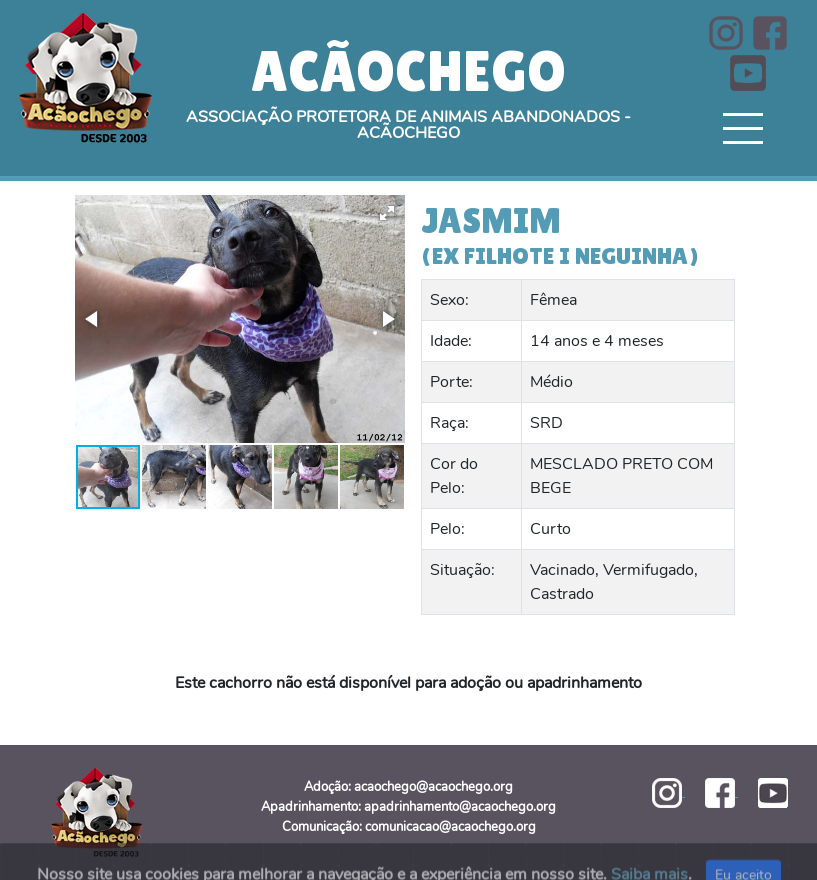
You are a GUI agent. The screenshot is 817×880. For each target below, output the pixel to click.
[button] (387, 213)
